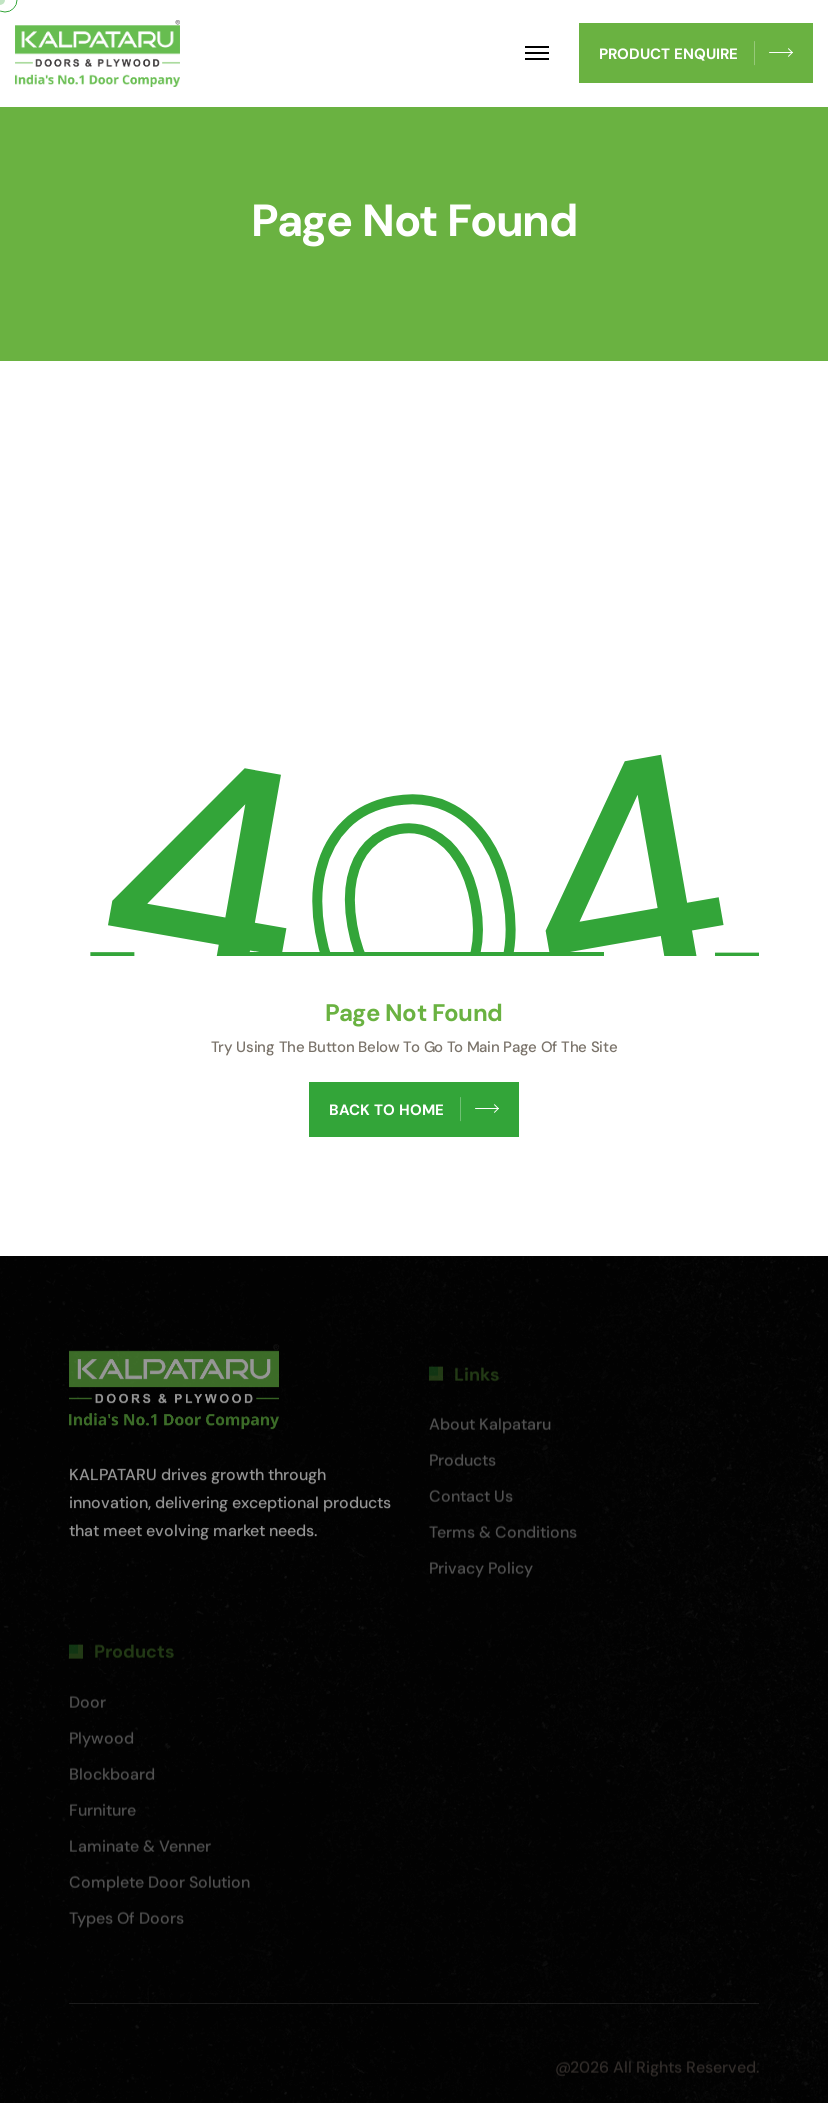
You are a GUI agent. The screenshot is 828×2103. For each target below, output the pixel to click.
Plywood (101, 1743)
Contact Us (471, 1502)
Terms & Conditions (503, 1538)
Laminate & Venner (140, 1851)
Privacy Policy (481, 1574)
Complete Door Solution (159, 1887)
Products (462, 1466)
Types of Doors (126, 1923)
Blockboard (112, 1779)
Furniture (102, 1815)
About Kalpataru (490, 1430)
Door (87, 1707)
